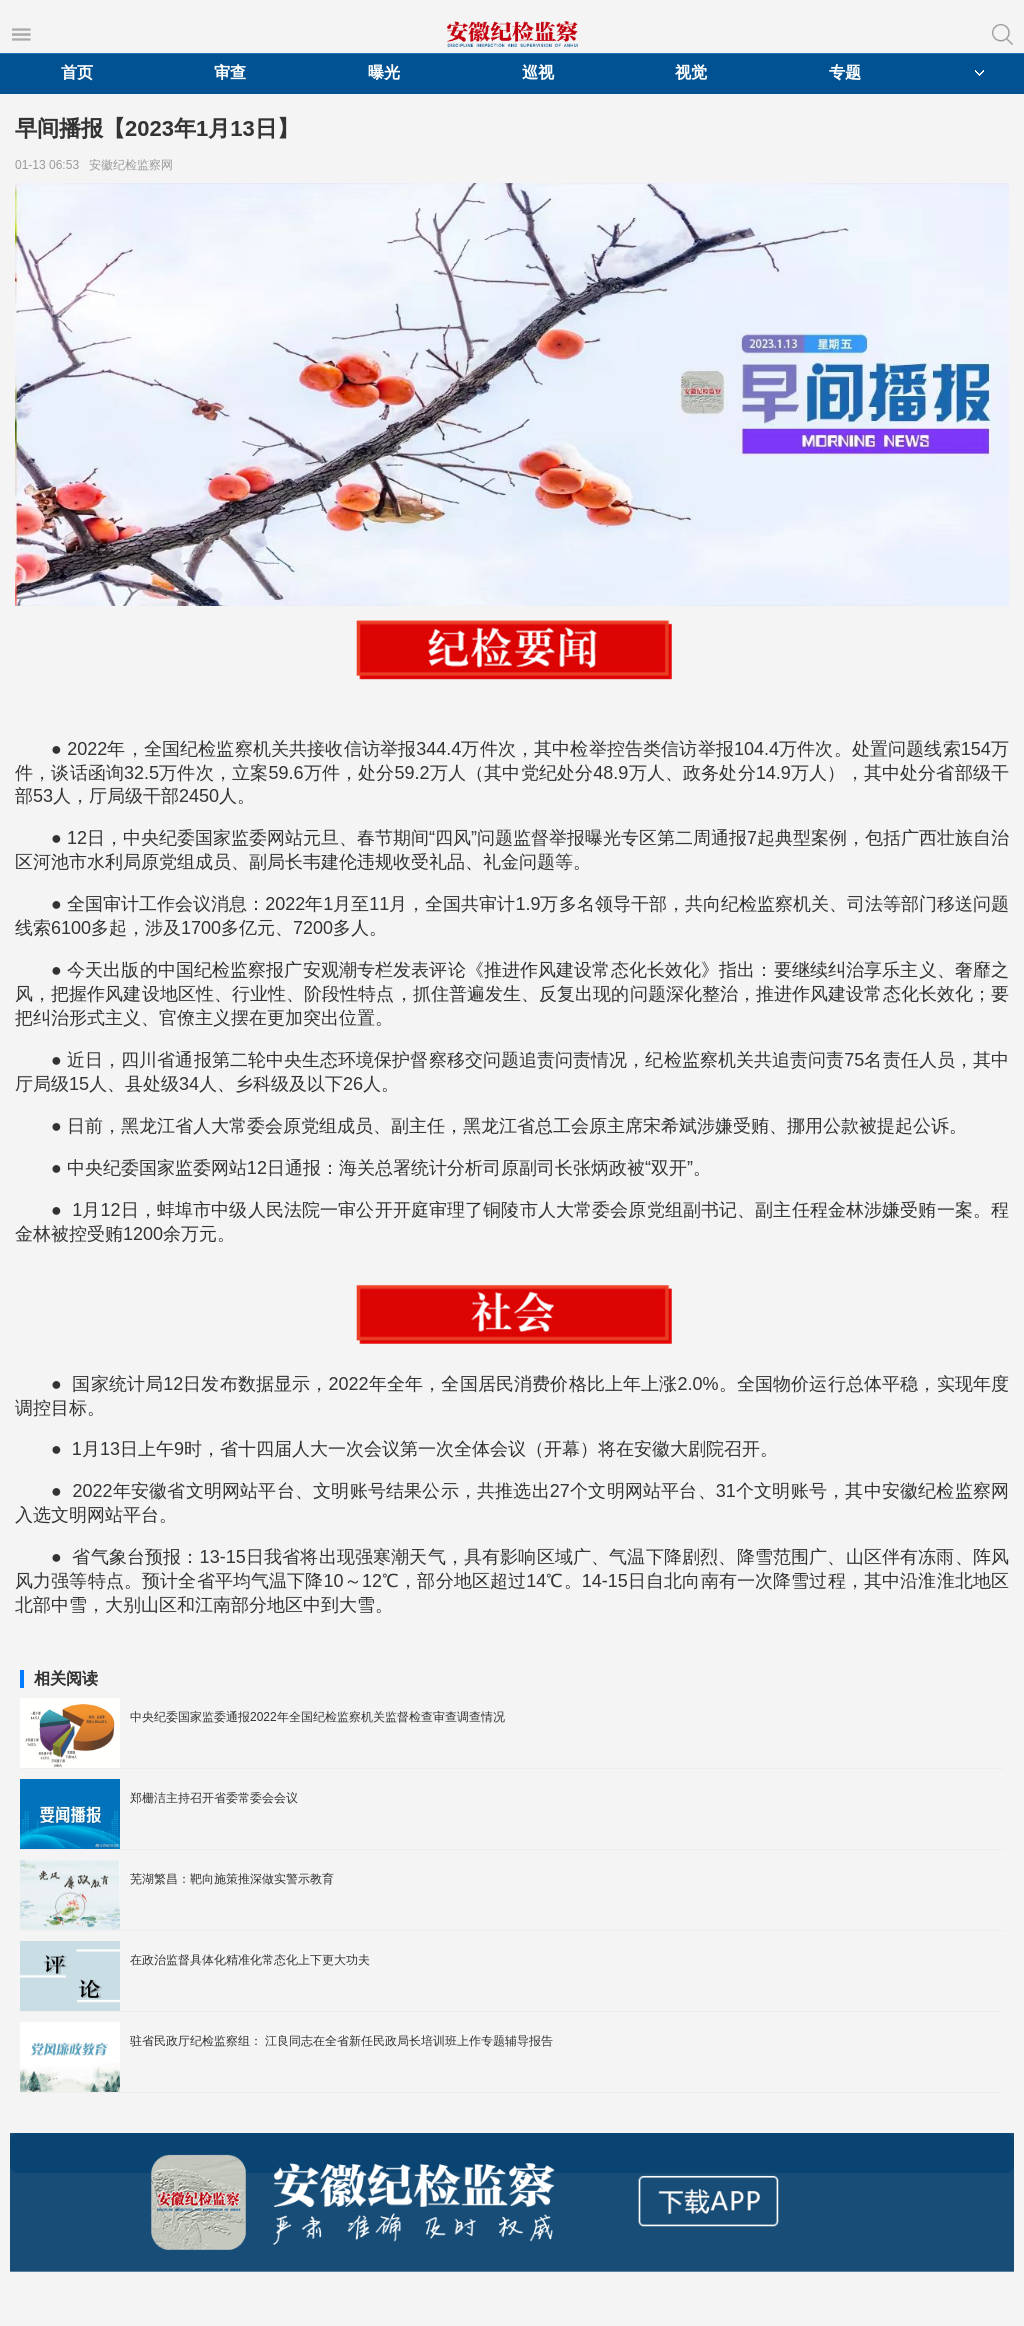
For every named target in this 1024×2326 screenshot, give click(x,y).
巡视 (538, 72)
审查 (230, 72)
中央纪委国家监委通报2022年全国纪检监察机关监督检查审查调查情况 (317, 1717)
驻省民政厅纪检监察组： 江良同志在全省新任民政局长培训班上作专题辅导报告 (341, 2041)
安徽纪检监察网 (134, 165)
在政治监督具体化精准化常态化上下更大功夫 (250, 1960)
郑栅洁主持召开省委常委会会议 (214, 1798)
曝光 (384, 72)
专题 (845, 72)
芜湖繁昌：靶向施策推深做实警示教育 (232, 1879)
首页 (77, 72)
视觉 (691, 72)
